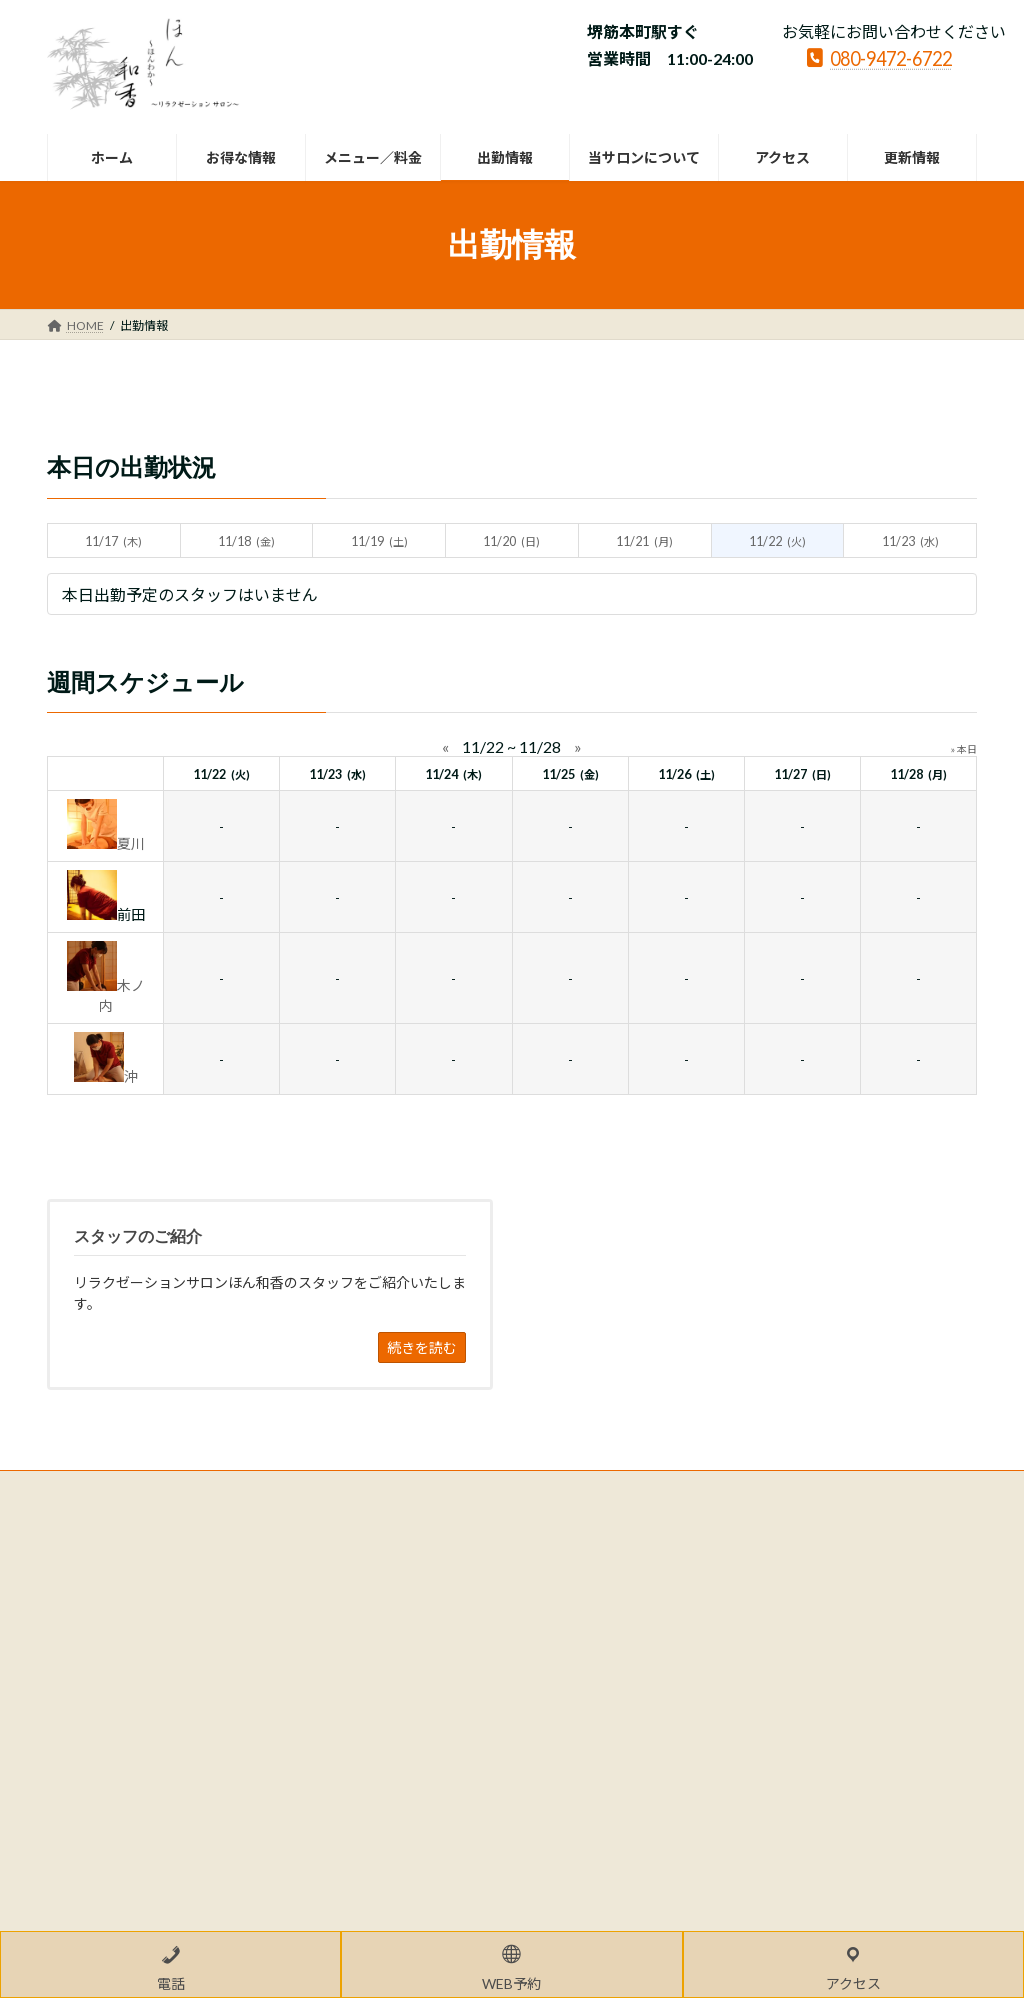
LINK (349, 1488)
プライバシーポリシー (126, 1488)
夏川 (131, 843)
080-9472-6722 (879, 57)
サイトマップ (261, 1488)
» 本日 (964, 749)
